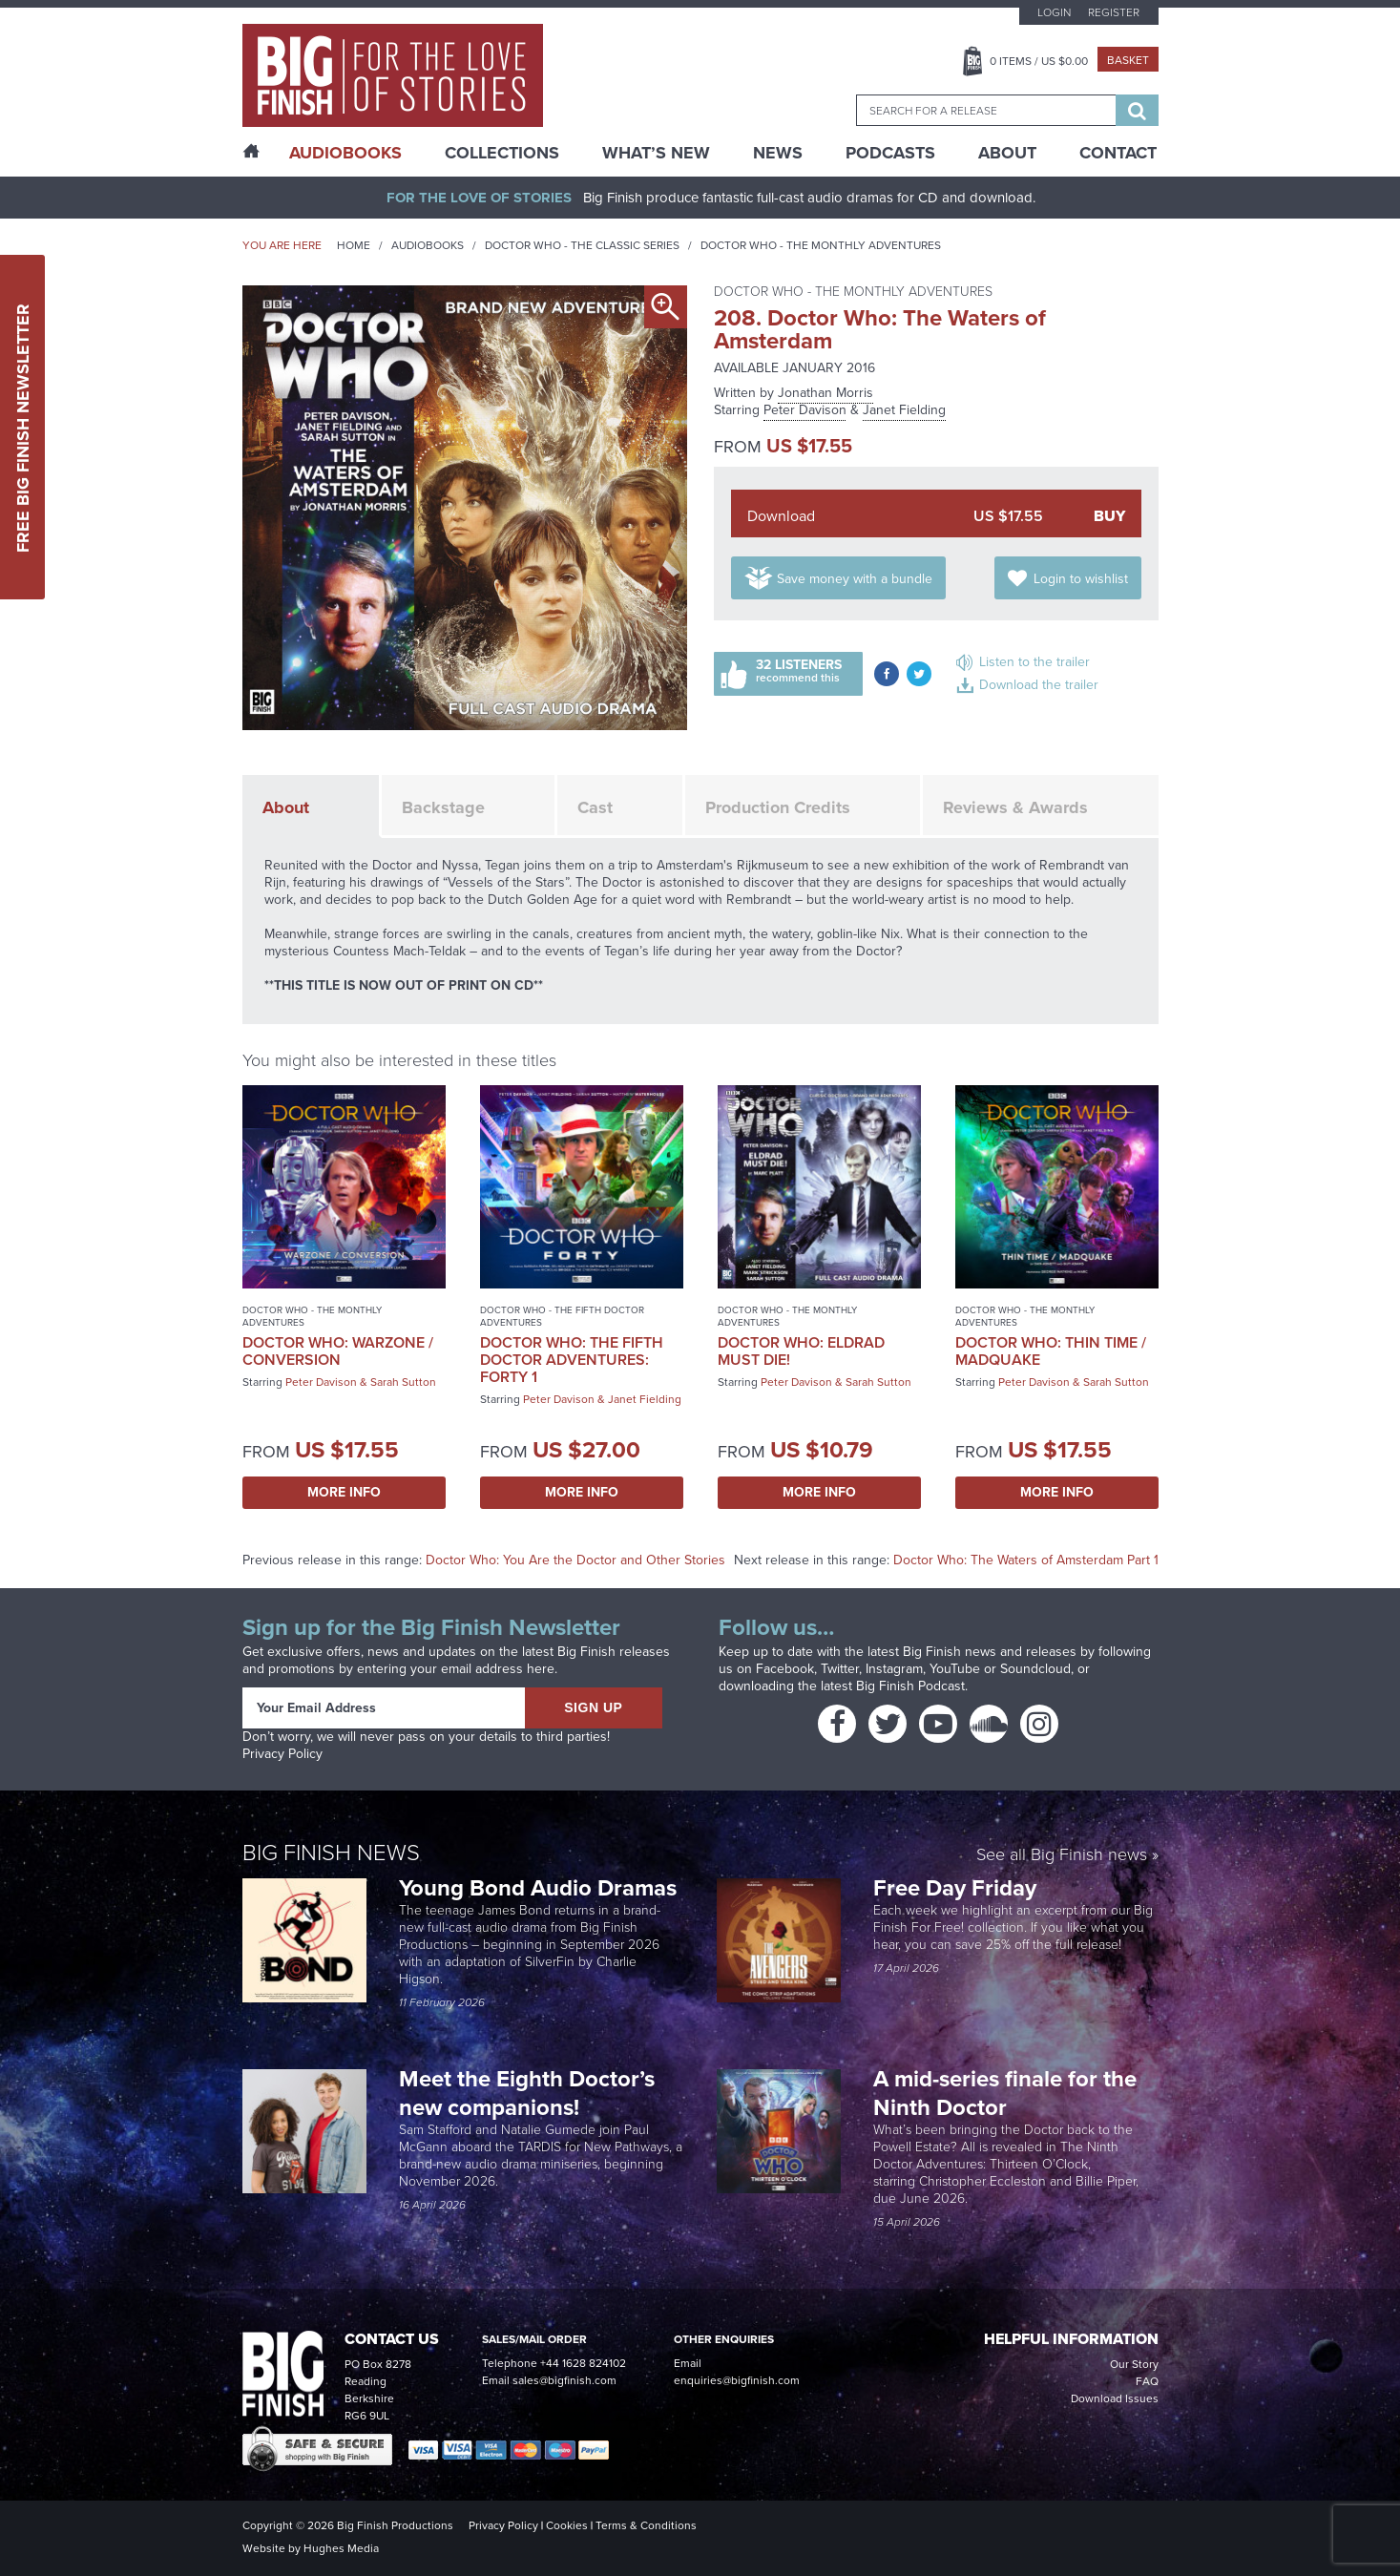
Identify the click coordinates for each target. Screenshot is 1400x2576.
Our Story (1134, 2364)
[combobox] (986, 110)
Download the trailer (1038, 685)
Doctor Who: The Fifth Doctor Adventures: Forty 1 (571, 1359)
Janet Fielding (904, 410)
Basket (1128, 60)
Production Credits (777, 807)
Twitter (840, 1669)
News (778, 152)
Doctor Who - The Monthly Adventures (820, 245)
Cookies (567, 2525)
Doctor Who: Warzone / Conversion (337, 1351)
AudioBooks (345, 152)
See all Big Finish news (1061, 1856)
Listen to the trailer (1034, 662)
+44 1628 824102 (583, 2363)
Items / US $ (1039, 61)
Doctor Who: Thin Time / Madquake (1050, 1351)
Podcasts (890, 152)
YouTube (955, 1669)
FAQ (1147, 2381)
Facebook (785, 1669)
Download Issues (1115, 2398)
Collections (502, 152)
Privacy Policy (282, 1754)
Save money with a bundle (854, 579)
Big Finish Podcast (910, 1686)
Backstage (443, 807)
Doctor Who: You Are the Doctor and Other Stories (575, 1560)
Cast (595, 807)
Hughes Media (341, 2548)
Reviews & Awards (1015, 807)
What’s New (656, 152)
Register (1113, 12)
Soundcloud (1035, 1669)
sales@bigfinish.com (564, 2380)
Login (1054, 12)
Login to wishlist (1081, 579)
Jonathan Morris (825, 393)
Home (353, 245)
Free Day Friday (954, 1888)
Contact (1118, 152)
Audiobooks (427, 245)
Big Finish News (331, 1852)
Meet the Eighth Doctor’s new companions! (527, 2093)
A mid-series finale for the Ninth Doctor (1005, 2093)
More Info (344, 1492)
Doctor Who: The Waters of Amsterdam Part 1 (1026, 1560)
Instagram (894, 1669)
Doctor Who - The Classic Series (582, 245)
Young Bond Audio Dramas (540, 1888)
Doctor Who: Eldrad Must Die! (801, 1351)
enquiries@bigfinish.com (737, 2380)
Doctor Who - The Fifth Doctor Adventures (562, 1316)
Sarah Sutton (403, 1382)
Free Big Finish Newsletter (22, 427)
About (1007, 152)
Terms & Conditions (646, 2525)
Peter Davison (804, 410)
